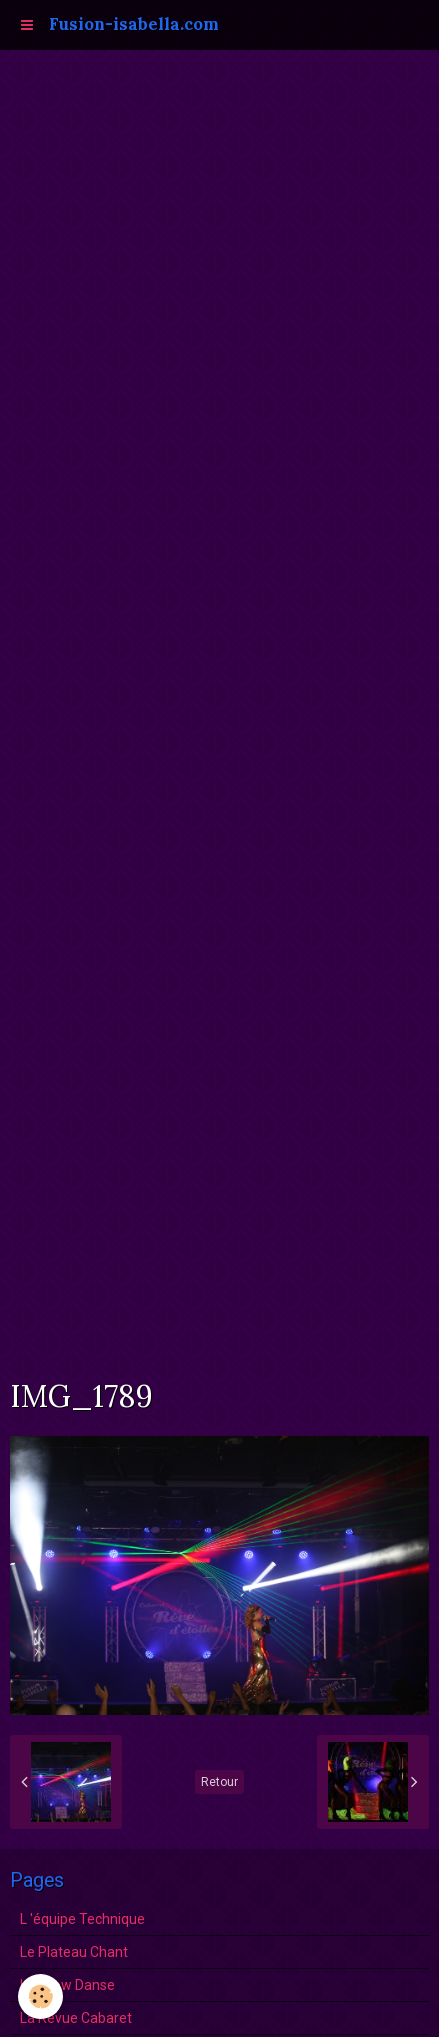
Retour (219, 1782)
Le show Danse (67, 1985)
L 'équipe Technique (82, 1919)
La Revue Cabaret (76, 2018)
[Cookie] (40, 1996)
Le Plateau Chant (74, 1952)
